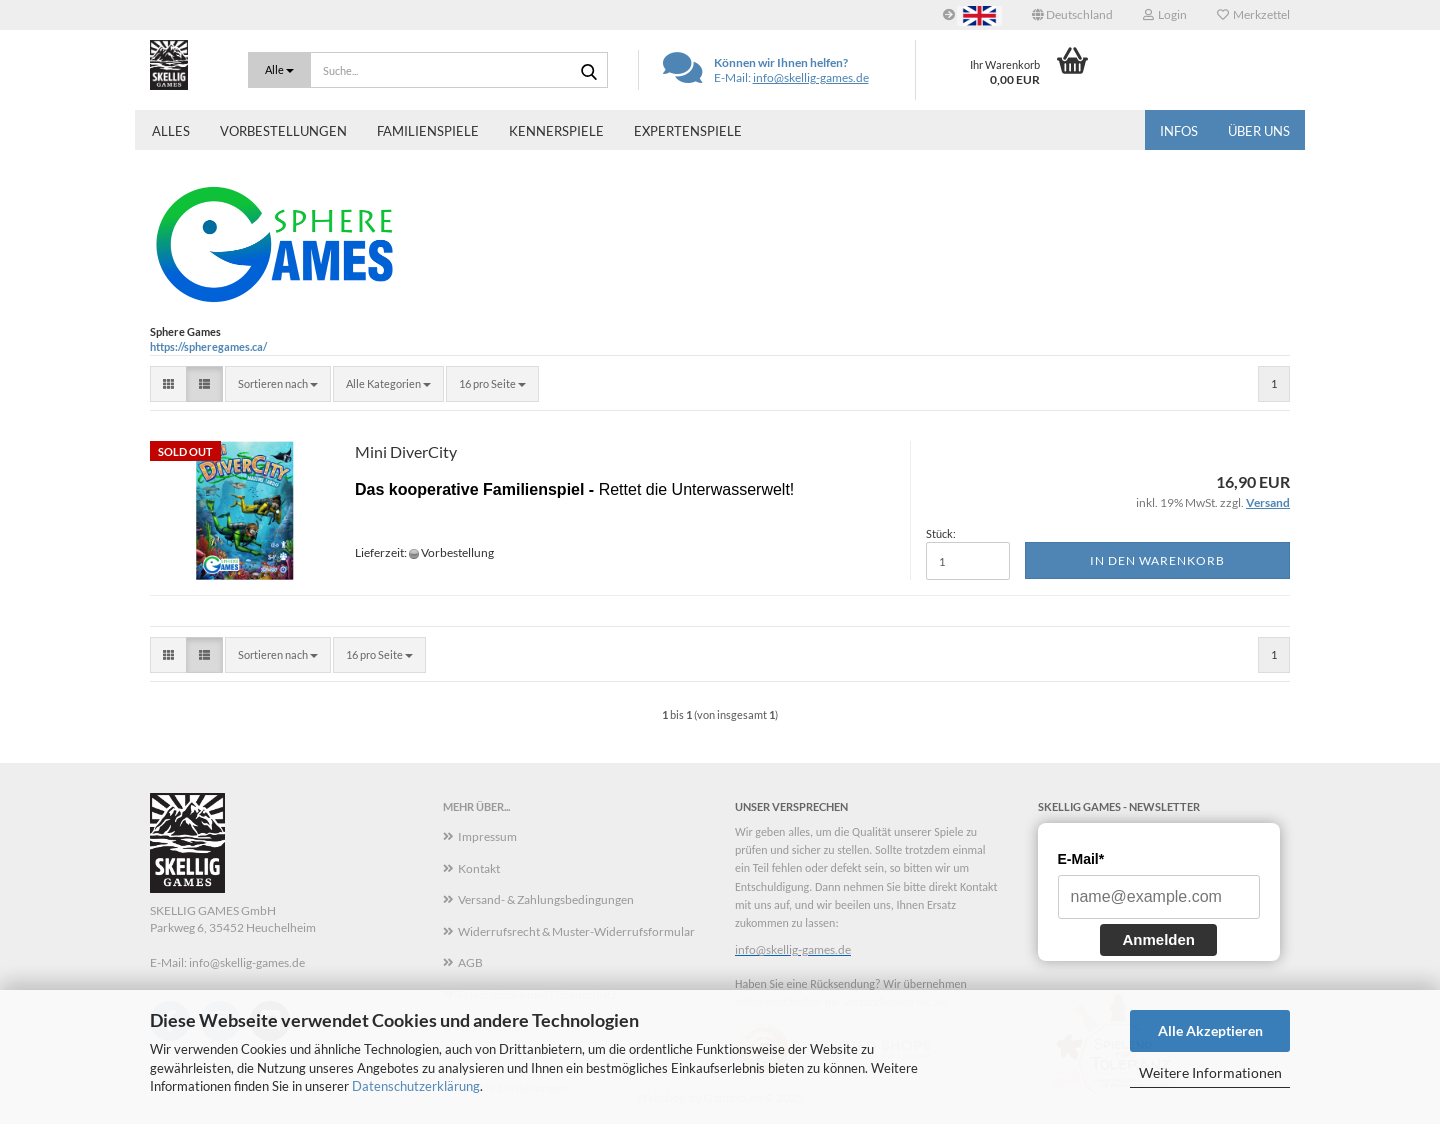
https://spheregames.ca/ (208, 346)
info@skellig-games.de (811, 77)
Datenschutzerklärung (416, 1086)
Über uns (1259, 131)
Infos (1179, 131)
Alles (171, 131)
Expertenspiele (688, 131)
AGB (470, 962)
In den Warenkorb (1157, 560)
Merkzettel (1253, 14)
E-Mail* (1081, 859)
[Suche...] (279, 70)
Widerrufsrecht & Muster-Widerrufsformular (576, 931)
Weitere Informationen (1210, 1072)
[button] (1072, 15)
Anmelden (1158, 939)
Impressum (487, 836)
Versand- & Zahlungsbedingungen (546, 899)
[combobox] (278, 384)
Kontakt (479, 868)
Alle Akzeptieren (1210, 1030)
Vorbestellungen (283, 131)
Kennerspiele (556, 131)
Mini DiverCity (406, 451)
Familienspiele (428, 131)
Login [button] (1165, 14)
